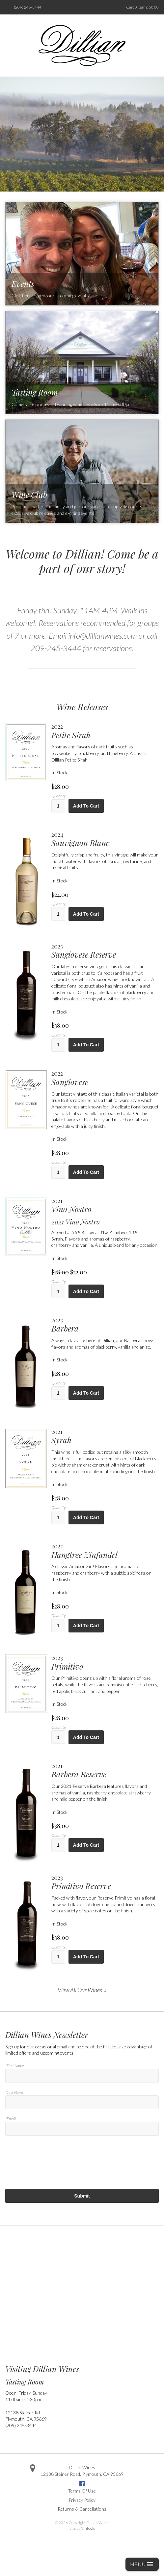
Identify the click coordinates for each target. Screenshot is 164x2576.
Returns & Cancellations (82, 2509)
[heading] (105, 731)
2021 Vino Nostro (75, 1222)
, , (82, 2474)
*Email (10, 2118)
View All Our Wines (80, 1990)
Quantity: (58, 795)
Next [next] (153, 134)
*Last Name (14, 2092)
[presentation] (55, 2169)
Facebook (82, 2483)
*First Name (14, 2065)
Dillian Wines (82, 2467)
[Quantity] (58, 805)
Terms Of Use (82, 2491)
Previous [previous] (11, 134)
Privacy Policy (82, 2500)
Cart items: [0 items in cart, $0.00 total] (142, 7)
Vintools (88, 2528)
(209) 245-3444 (27, 7)
